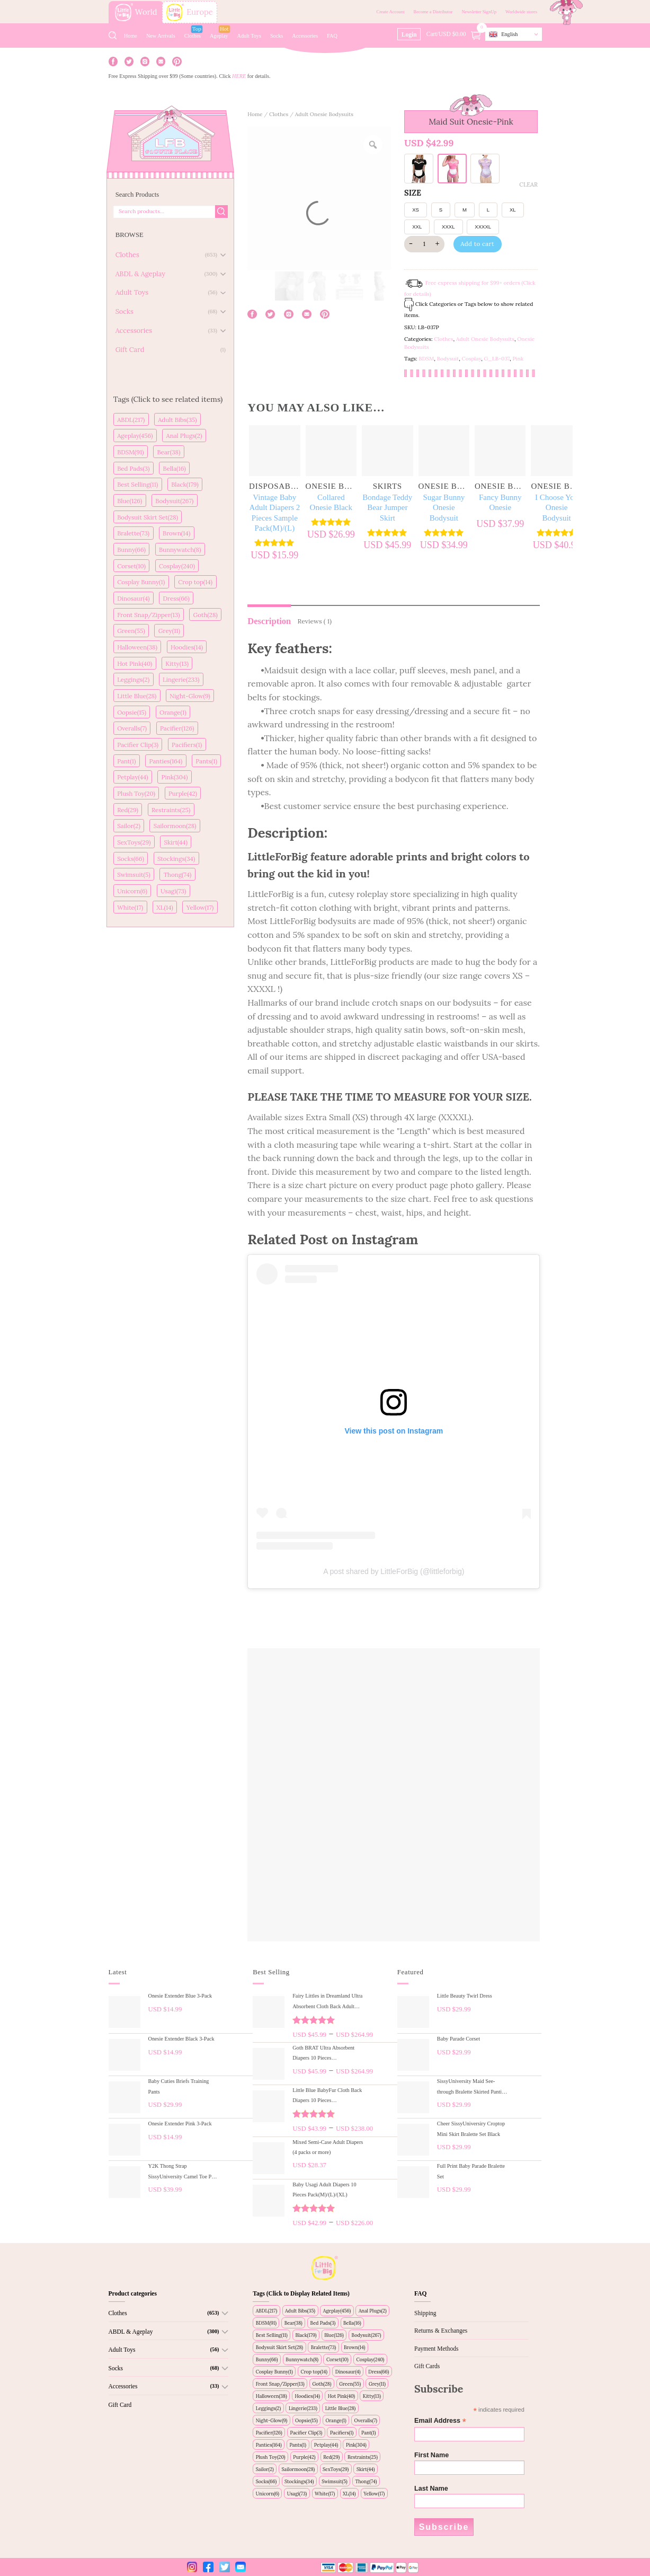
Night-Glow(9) (190, 696)
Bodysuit (448, 358)
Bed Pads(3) (133, 468)
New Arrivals (160, 36)
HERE (239, 76)
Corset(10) (131, 566)
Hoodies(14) (187, 647)
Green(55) (131, 631)
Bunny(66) (131, 549)
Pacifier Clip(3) (137, 745)
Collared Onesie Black (331, 502)
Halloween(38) (137, 647)
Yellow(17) (200, 907)
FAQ (332, 36)
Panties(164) (166, 761)
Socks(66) (130, 859)
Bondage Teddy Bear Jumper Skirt (387, 507)
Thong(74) (178, 874)
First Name (431, 2455)
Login (409, 34)
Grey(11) (169, 631)
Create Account (390, 11)
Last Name (431, 2488)
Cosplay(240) (177, 566)
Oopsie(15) (131, 712)
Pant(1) (126, 761)
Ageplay (219, 36)
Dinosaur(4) (133, 598)
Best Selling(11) (137, 484)
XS (415, 210)
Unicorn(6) (132, 891)
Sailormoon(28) (175, 826)
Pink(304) (175, 777)
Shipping (425, 2313)
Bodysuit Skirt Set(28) (147, 517)
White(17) (130, 907)
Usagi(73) (173, 891)
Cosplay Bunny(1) (141, 582)
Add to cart (477, 244)
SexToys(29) (133, 842)
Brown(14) (176, 533)
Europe (189, 12)
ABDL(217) (131, 420)
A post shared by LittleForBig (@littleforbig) (393, 1571)
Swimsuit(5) (133, 874)
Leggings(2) (133, 679)
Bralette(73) (133, 533)
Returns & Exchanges (440, 2330)
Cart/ (454, 34)
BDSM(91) (130, 452)
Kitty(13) (177, 663)
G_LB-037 (497, 358)
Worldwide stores (521, 11)
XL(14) (164, 907)
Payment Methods (436, 2348)
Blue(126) (129, 501)
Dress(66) (176, 598)
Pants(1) (206, 761)
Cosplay (472, 358)
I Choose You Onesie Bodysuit (556, 507)
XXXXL (483, 227)
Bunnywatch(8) (180, 549)
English (503, 34)
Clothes (192, 36)
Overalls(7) (132, 728)
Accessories (305, 36)
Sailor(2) (128, 826)
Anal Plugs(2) (184, 435)
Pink (517, 358)
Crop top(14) (195, 582)
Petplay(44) (132, 777)
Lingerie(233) (181, 679)
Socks (276, 36)
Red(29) (127, 810)
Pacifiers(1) (187, 745)
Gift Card (120, 2405)
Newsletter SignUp (478, 11)
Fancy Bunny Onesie (500, 502)
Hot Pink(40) (134, 663)
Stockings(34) (176, 859)
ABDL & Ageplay (131, 2331)
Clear (528, 184)
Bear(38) (169, 452)
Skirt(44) (176, 842)
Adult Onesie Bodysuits (324, 114)
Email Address (440, 2420)
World (136, 12)
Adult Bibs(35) (177, 420)
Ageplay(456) (135, 435)
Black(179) (184, 484)
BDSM (426, 358)
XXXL (448, 227)
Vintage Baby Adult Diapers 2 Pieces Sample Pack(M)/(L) (274, 513)
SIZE (412, 193)
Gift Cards (427, 2366)
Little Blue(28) (136, 696)
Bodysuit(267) (174, 501)
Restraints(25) (171, 810)
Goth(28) (205, 615)
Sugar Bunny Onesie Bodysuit (444, 507)
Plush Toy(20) (136, 793)
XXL (417, 227)
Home (130, 36)
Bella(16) (174, 468)
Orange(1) (172, 712)
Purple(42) (182, 793)
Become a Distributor (433, 11)
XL (513, 210)
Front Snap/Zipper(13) (148, 615)
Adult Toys (249, 36)
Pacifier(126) (177, 728)
